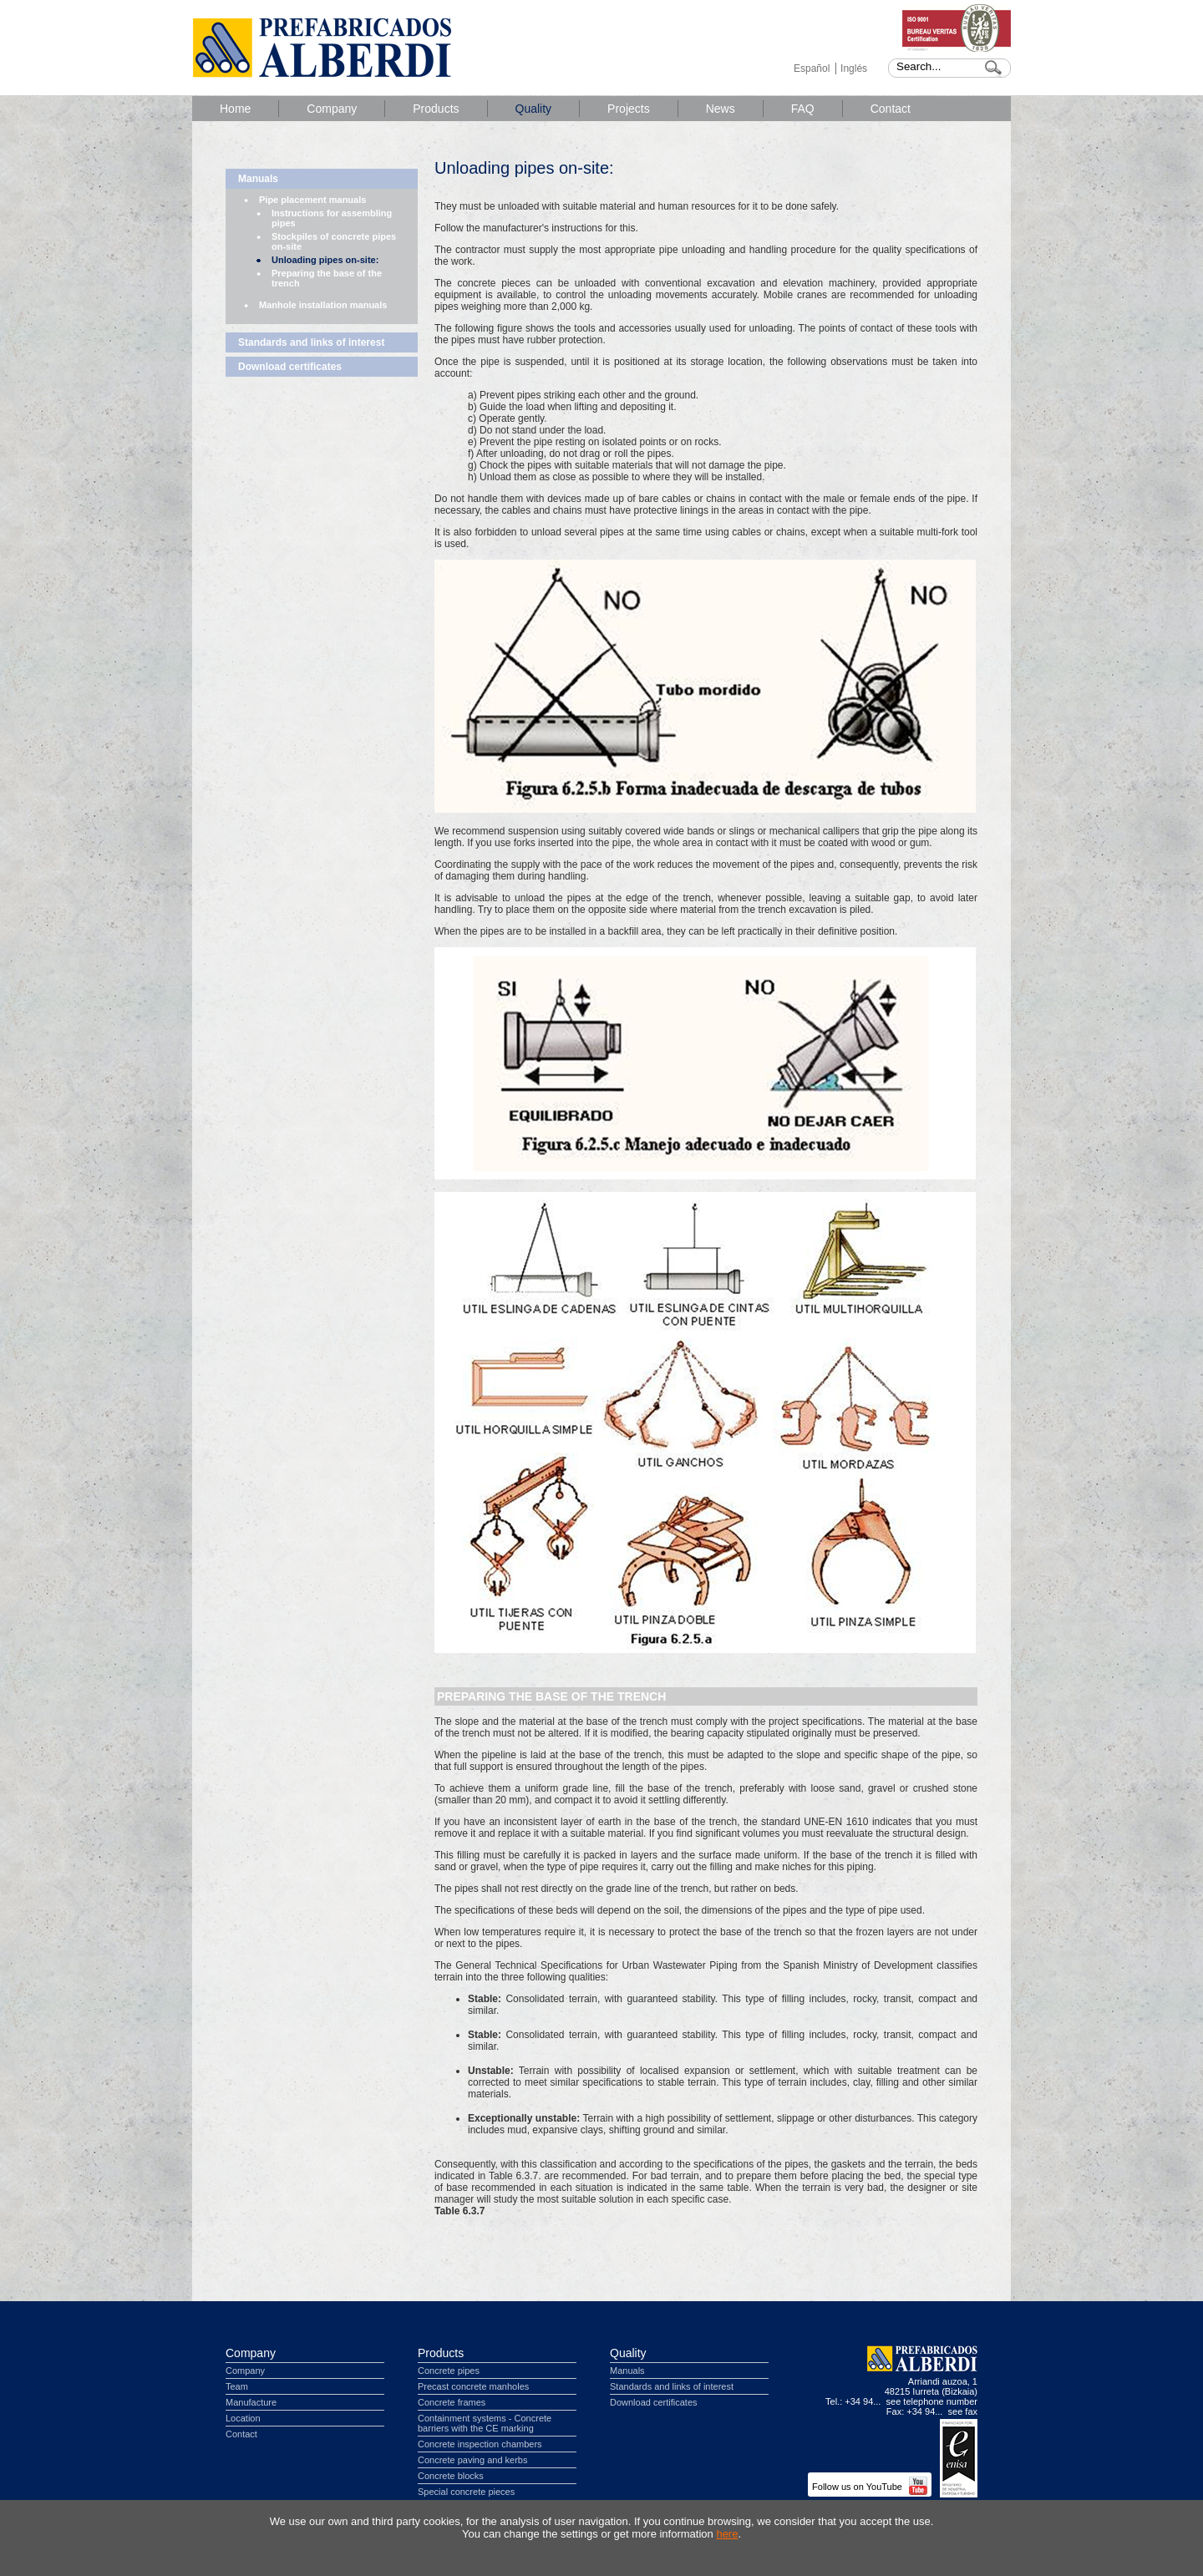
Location (243, 2418)
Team (237, 2386)
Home (235, 108)
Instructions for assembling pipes (332, 218)
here (727, 2534)
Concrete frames (451, 2402)
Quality (533, 108)
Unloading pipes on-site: (325, 260)
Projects (628, 108)
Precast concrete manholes (473, 2386)
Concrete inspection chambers (480, 2444)
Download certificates (290, 367)
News (720, 108)
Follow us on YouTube (869, 2487)
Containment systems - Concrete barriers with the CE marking (484, 2423)
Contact (891, 108)
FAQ (803, 108)
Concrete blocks (451, 2476)
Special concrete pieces (466, 2492)
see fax (962, 2411)
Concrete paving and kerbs (472, 2460)
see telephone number (931, 2401)
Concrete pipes (449, 2371)
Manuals (258, 179)
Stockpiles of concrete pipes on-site (334, 241)
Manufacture (251, 2402)
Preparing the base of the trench (327, 278)
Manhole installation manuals (323, 305)
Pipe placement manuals (312, 200)
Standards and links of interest (311, 342)
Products (436, 108)
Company (332, 108)
